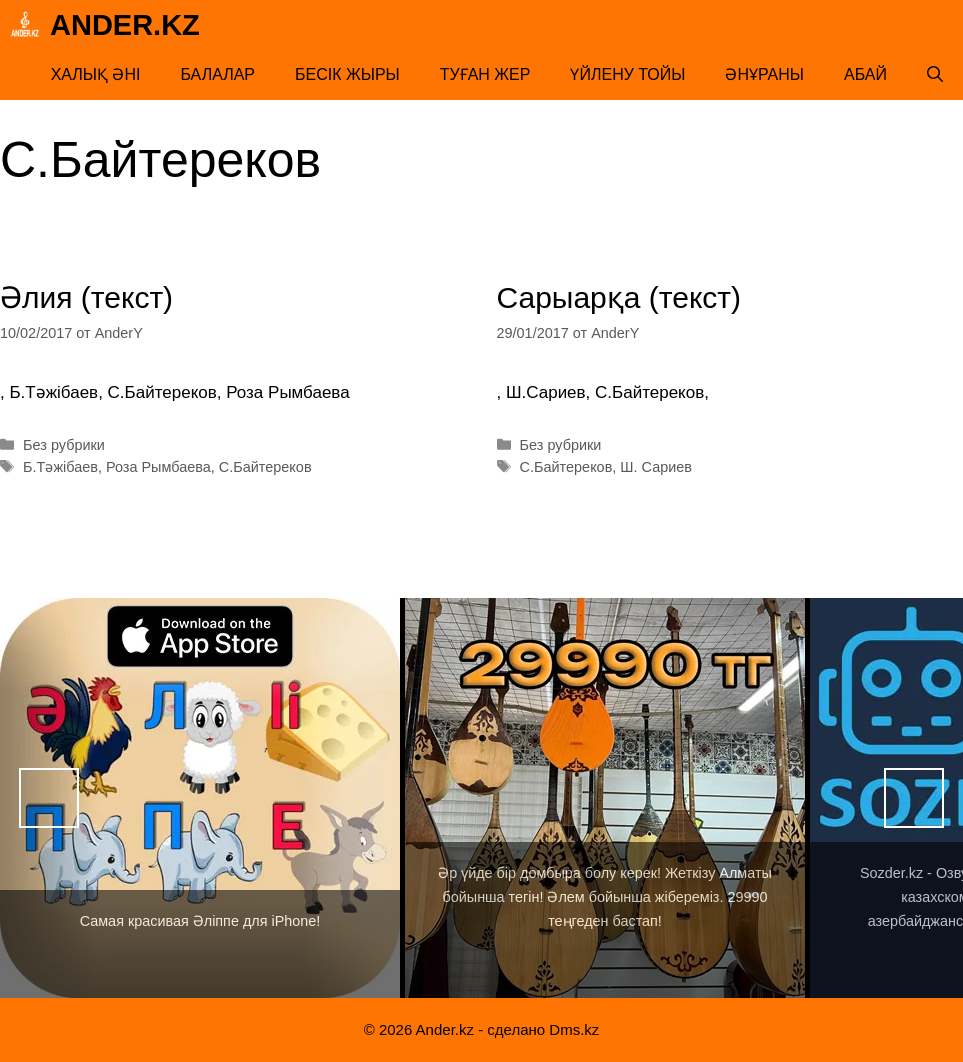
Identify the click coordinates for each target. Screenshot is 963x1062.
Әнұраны (764, 74)
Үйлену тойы (627, 74)
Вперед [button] (914, 798)
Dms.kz (574, 1029)
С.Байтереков (265, 467)
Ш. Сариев (656, 467)
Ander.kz (125, 25)
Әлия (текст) (86, 297)
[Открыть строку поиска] (935, 75)
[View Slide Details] (200, 798)
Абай (865, 74)
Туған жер (485, 74)
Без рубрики (64, 445)
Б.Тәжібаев (60, 467)
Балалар (217, 74)
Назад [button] (49, 798)
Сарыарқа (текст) (619, 297)
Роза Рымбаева (158, 467)
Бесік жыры (347, 74)
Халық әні (96, 74)
